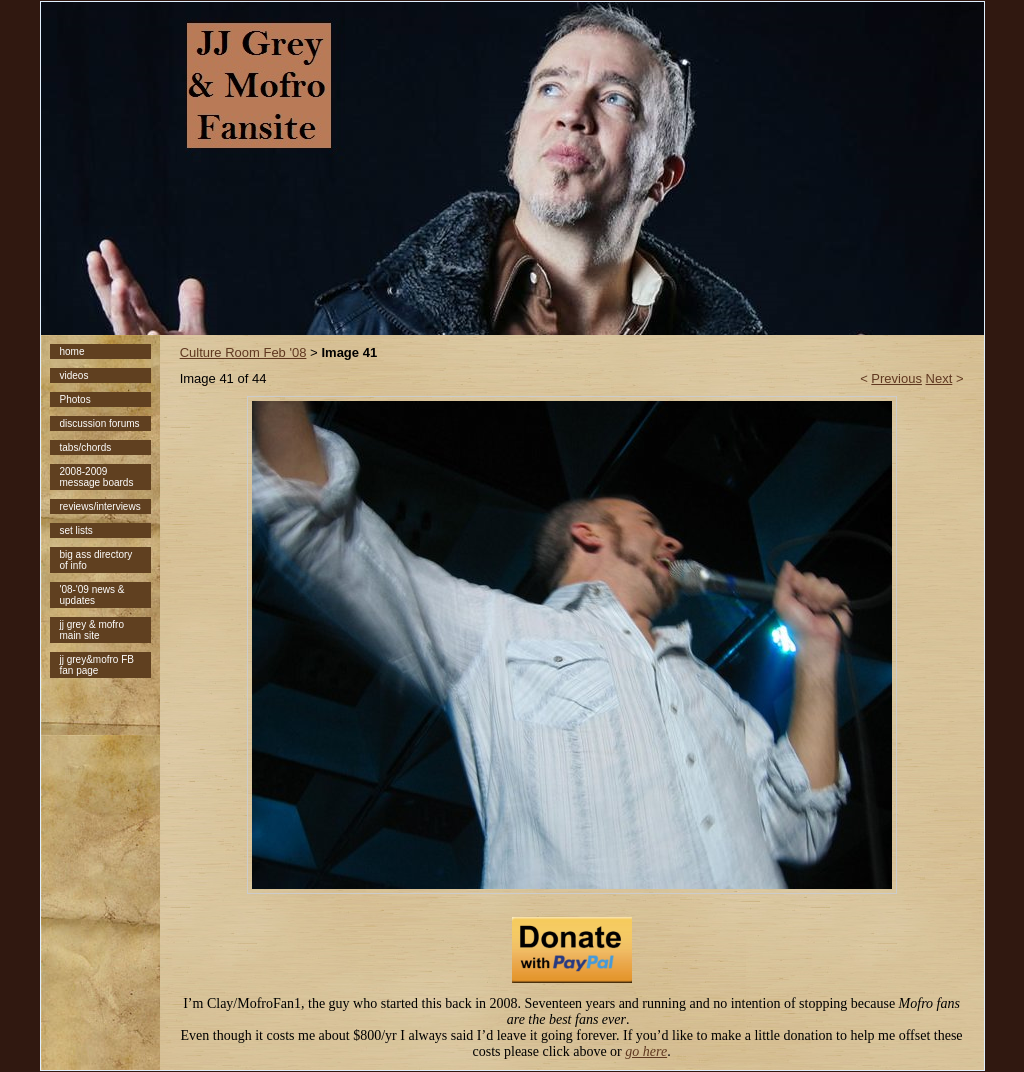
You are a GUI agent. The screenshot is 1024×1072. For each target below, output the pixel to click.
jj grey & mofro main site (92, 630)
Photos (75, 399)
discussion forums (100, 423)
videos (74, 375)
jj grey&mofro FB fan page (97, 665)
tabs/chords (86, 447)
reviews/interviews (100, 506)
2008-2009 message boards (97, 477)
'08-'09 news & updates (92, 595)
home (72, 351)
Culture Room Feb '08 (243, 352)
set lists (76, 530)
